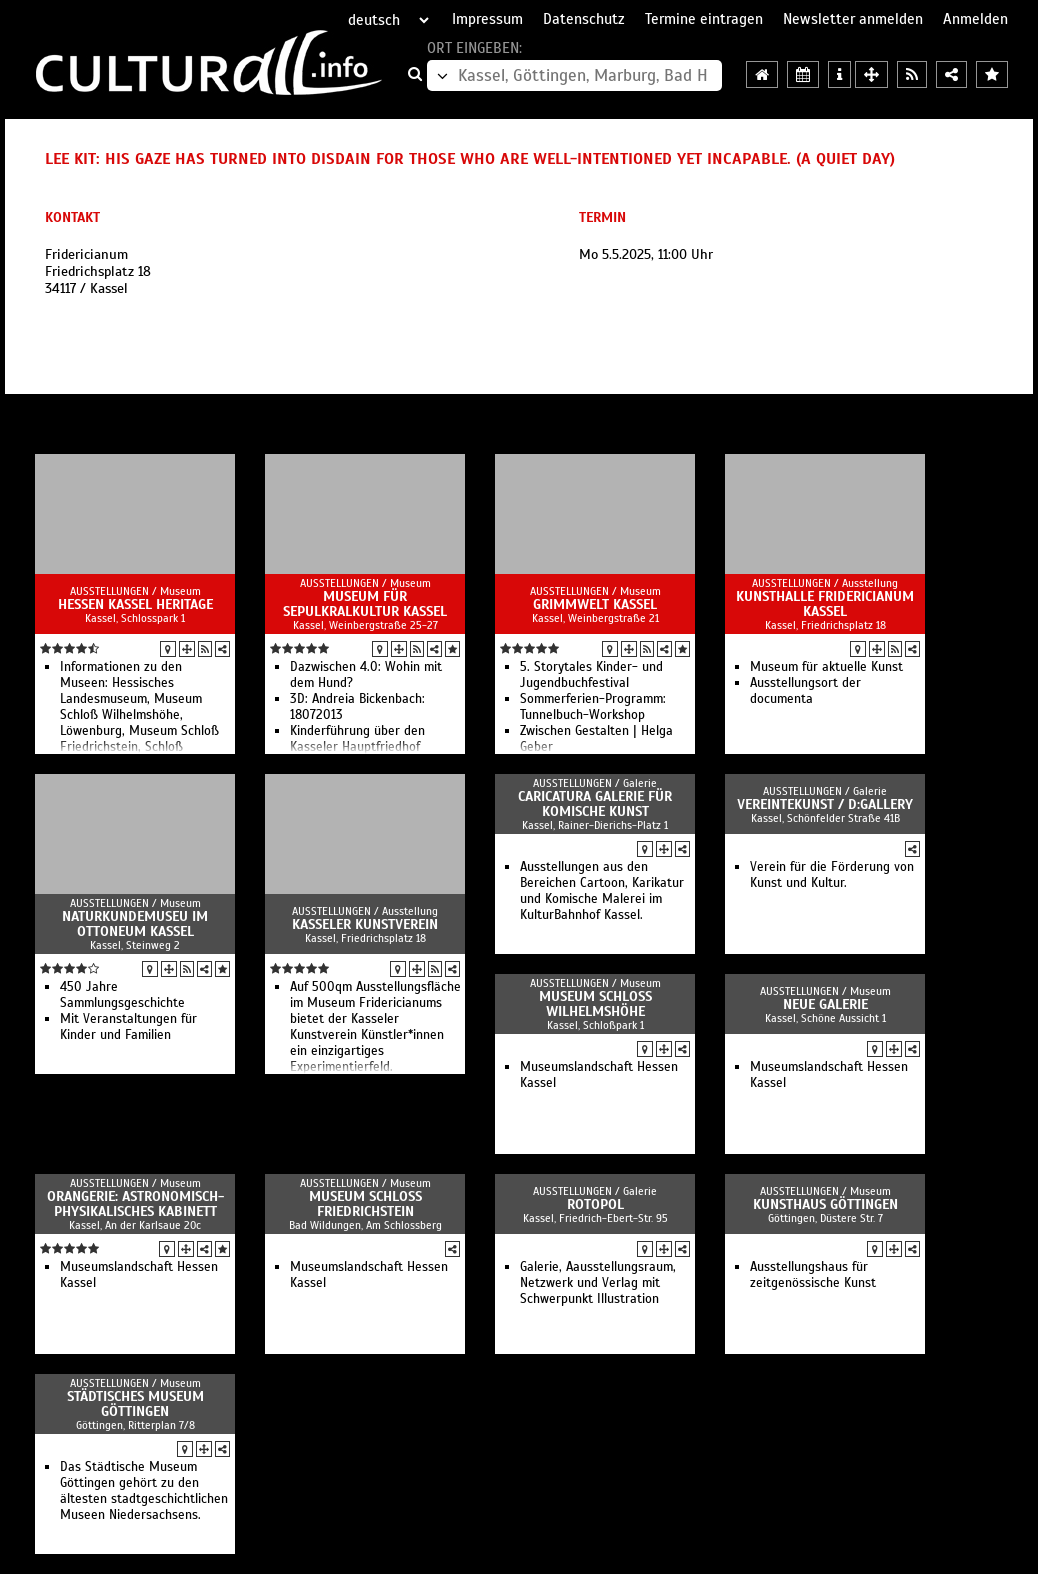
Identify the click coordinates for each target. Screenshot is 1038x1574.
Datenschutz (584, 19)
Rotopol (595, 1204)
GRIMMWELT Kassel (595, 604)
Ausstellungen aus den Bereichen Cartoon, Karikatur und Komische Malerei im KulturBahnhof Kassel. (602, 891)
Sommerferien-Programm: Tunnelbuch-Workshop (593, 707)
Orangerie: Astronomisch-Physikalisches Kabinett (135, 1204)
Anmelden (975, 19)
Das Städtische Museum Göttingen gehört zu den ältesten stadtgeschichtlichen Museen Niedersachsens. (144, 1491)
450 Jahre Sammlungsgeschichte (122, 995)
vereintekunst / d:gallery (825, 804)
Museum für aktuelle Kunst (826, 667)
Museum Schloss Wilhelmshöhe (595, 1004)
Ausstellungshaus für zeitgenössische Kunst (813, 1275)
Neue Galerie (825, 1004)
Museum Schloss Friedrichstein (365, 1204)
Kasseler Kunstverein (365, 924)
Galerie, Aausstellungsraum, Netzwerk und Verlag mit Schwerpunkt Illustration (598, 1283)
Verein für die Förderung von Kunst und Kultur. (832, 875)
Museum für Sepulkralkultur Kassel (365, 604)
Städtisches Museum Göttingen (135, 1404)
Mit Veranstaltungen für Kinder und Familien (128, 1027)
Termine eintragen (704, 19)
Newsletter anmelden (853, 19)
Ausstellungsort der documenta (805, 691)
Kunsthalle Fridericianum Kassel (825, 604)
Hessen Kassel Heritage (135, 604)
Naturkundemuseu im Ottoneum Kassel (135, 924)
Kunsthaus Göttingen (825, 1204)
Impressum (487, 19)
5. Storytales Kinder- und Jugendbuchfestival (591, 675)
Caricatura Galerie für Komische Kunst (595, 804)
